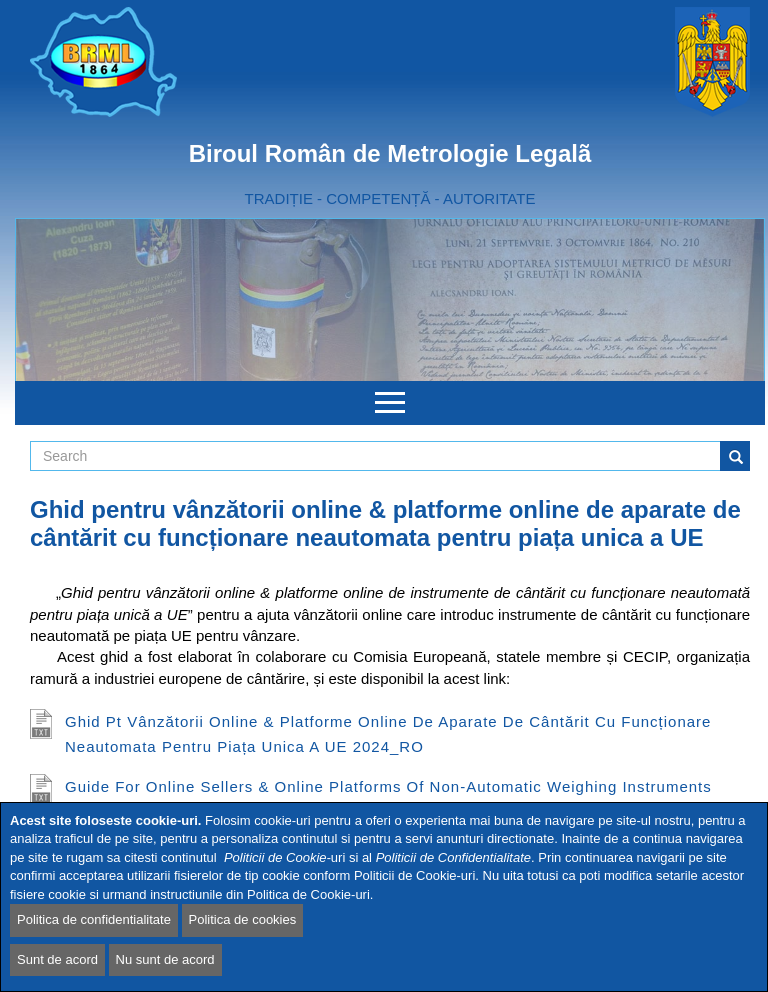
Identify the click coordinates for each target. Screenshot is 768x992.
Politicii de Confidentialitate (453, 857)
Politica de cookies (243, 919)
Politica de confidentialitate (94, 919)
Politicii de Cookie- (277, 857)
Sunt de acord (57, 959)
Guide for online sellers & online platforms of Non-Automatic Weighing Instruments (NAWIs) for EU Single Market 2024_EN (388, 799)
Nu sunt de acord (165, 959)
